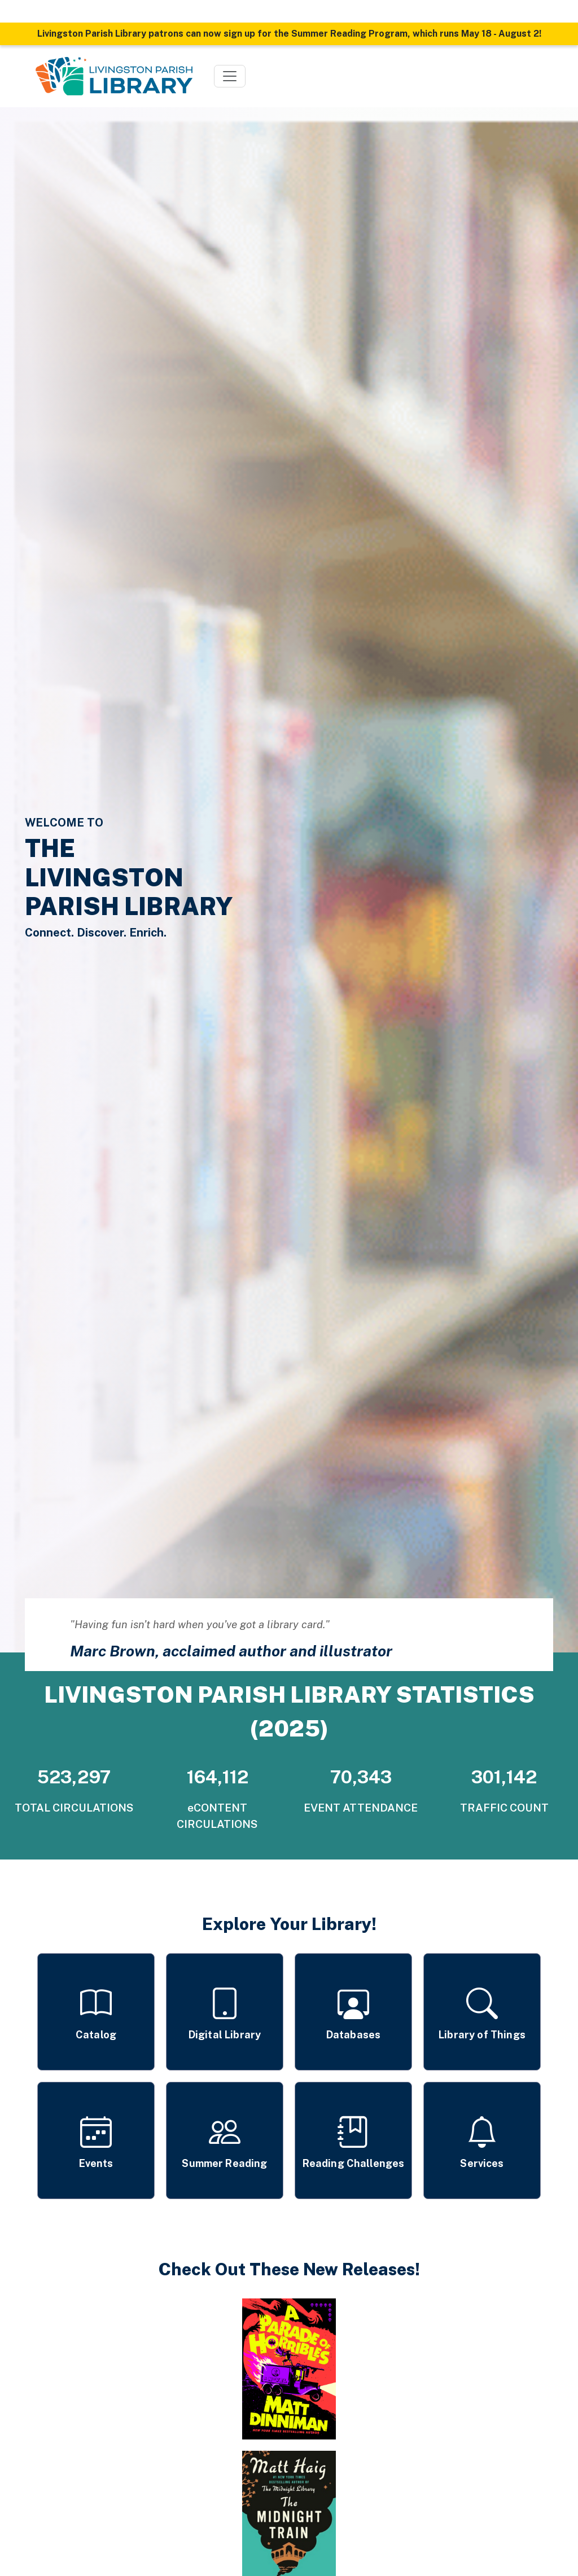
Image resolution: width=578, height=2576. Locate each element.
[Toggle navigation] (230, 76)
